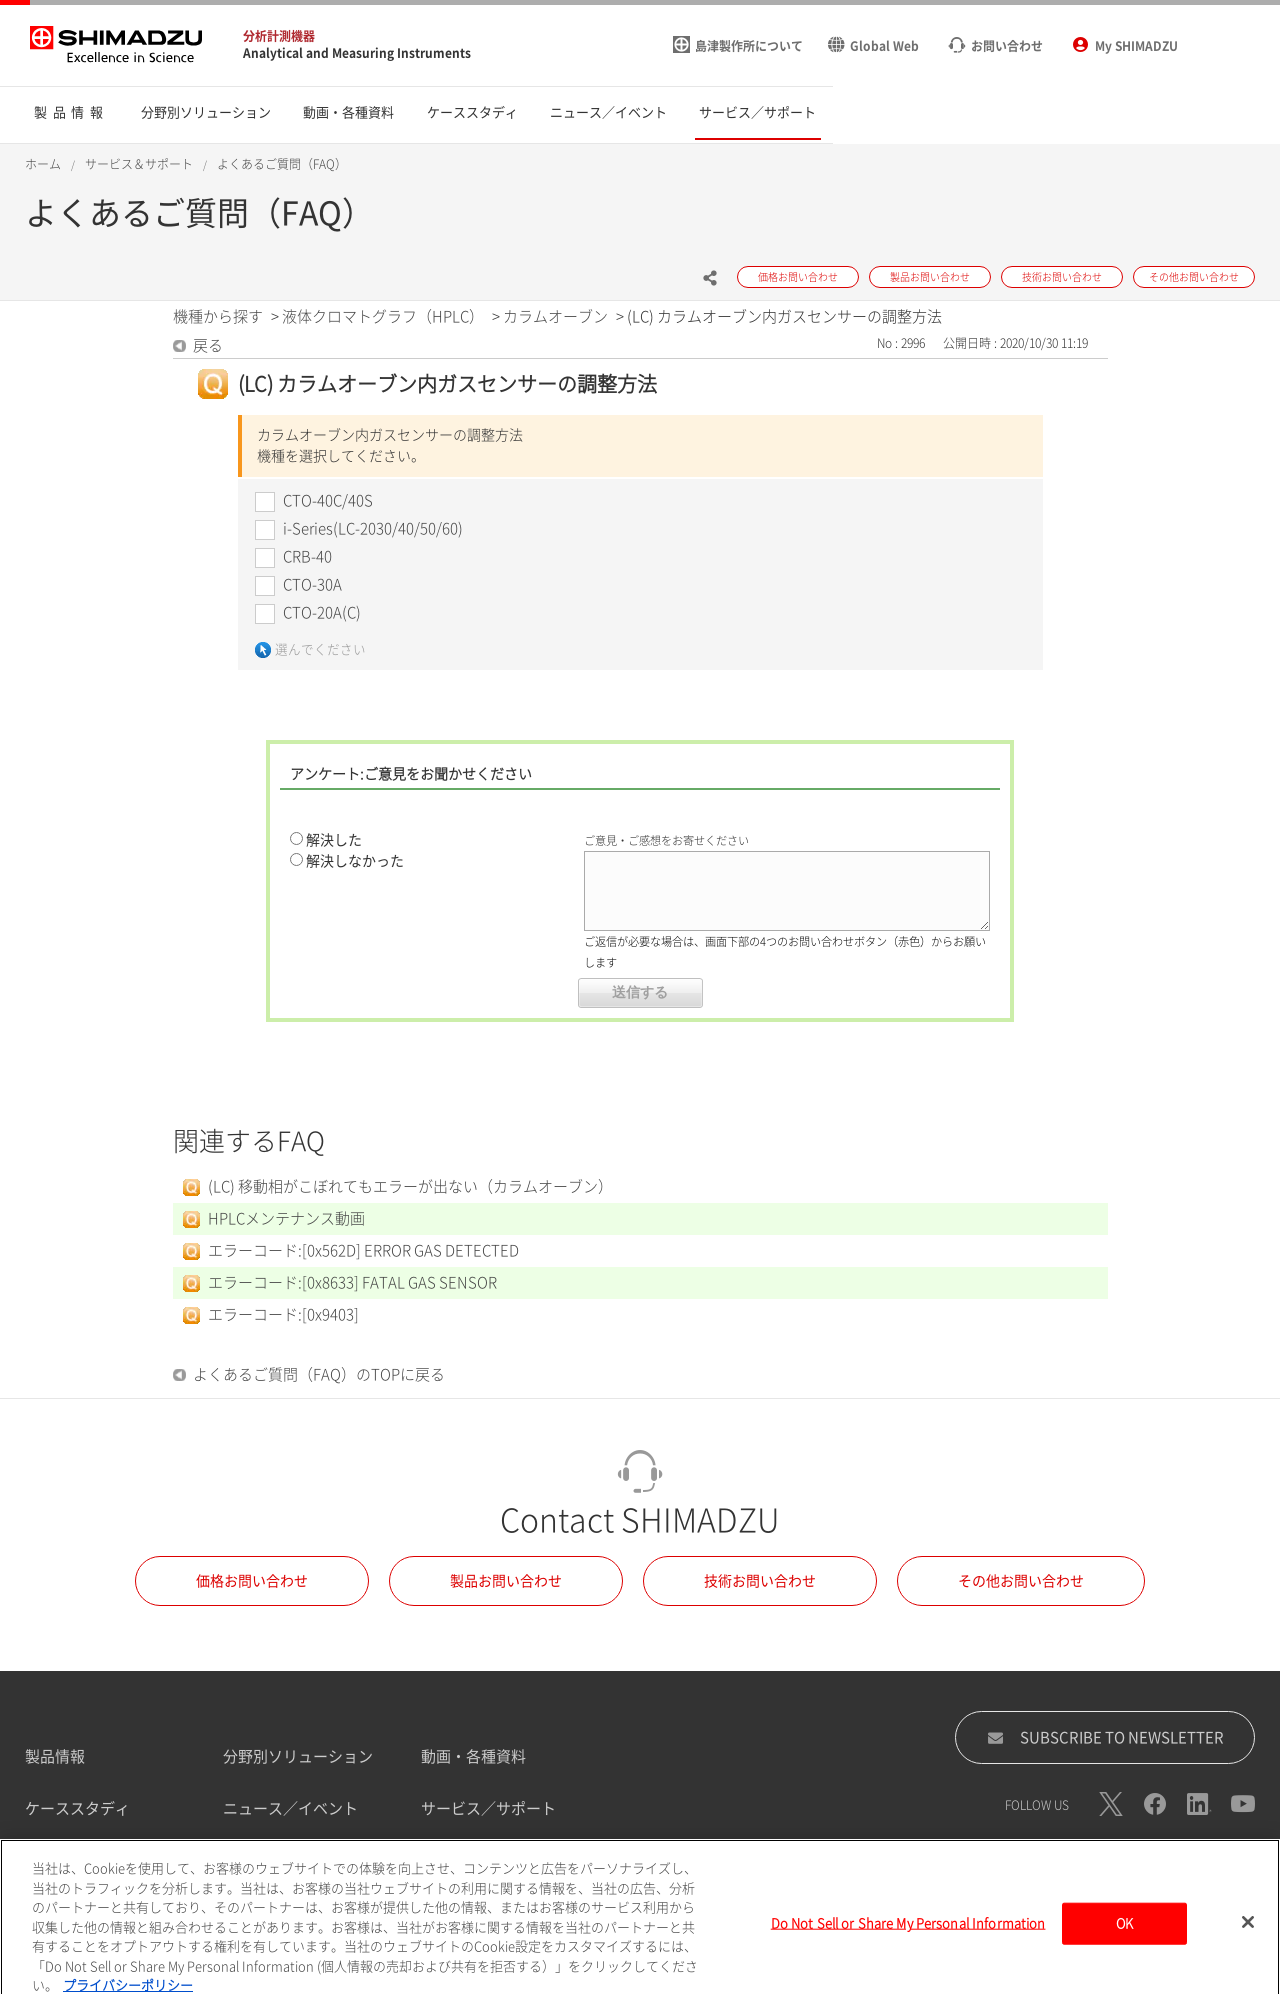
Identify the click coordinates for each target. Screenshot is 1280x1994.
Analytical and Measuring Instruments (357, 53)
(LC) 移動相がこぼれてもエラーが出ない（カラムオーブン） (410, 1186)
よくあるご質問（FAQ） (282, 164)
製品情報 (55, 1756)
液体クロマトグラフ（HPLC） (383, 316)
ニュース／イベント (290, 1808)
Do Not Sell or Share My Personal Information (908, 1933)
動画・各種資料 (473, 1756)
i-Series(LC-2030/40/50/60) (373, 528)
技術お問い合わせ (760, 1581)
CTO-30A (312, 584)
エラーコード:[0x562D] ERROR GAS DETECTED (363, 1250)
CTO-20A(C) (322, 612)
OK (1124, 1933)
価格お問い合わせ (252, 1581)
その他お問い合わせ (1021, 1581)
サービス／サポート (488, 1808)
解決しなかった (355, 861)
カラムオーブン (555, 316)
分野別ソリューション (298, 1756)
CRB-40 (307, 556)
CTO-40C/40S (328, 500)
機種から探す (218, 316)
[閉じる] (1248, 1932)
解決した (334, 840)
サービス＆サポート (139, 164)
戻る (208, 345)
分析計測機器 (279, 36)
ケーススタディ (77, 1808)
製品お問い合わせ (506, 1581)
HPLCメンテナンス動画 (286, 1218)
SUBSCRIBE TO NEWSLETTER (1105, 1738)
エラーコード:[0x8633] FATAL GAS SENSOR (352, 1282)
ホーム (43, 164)
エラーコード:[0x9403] (283, 1314)
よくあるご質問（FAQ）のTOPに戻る (319, 1374)
